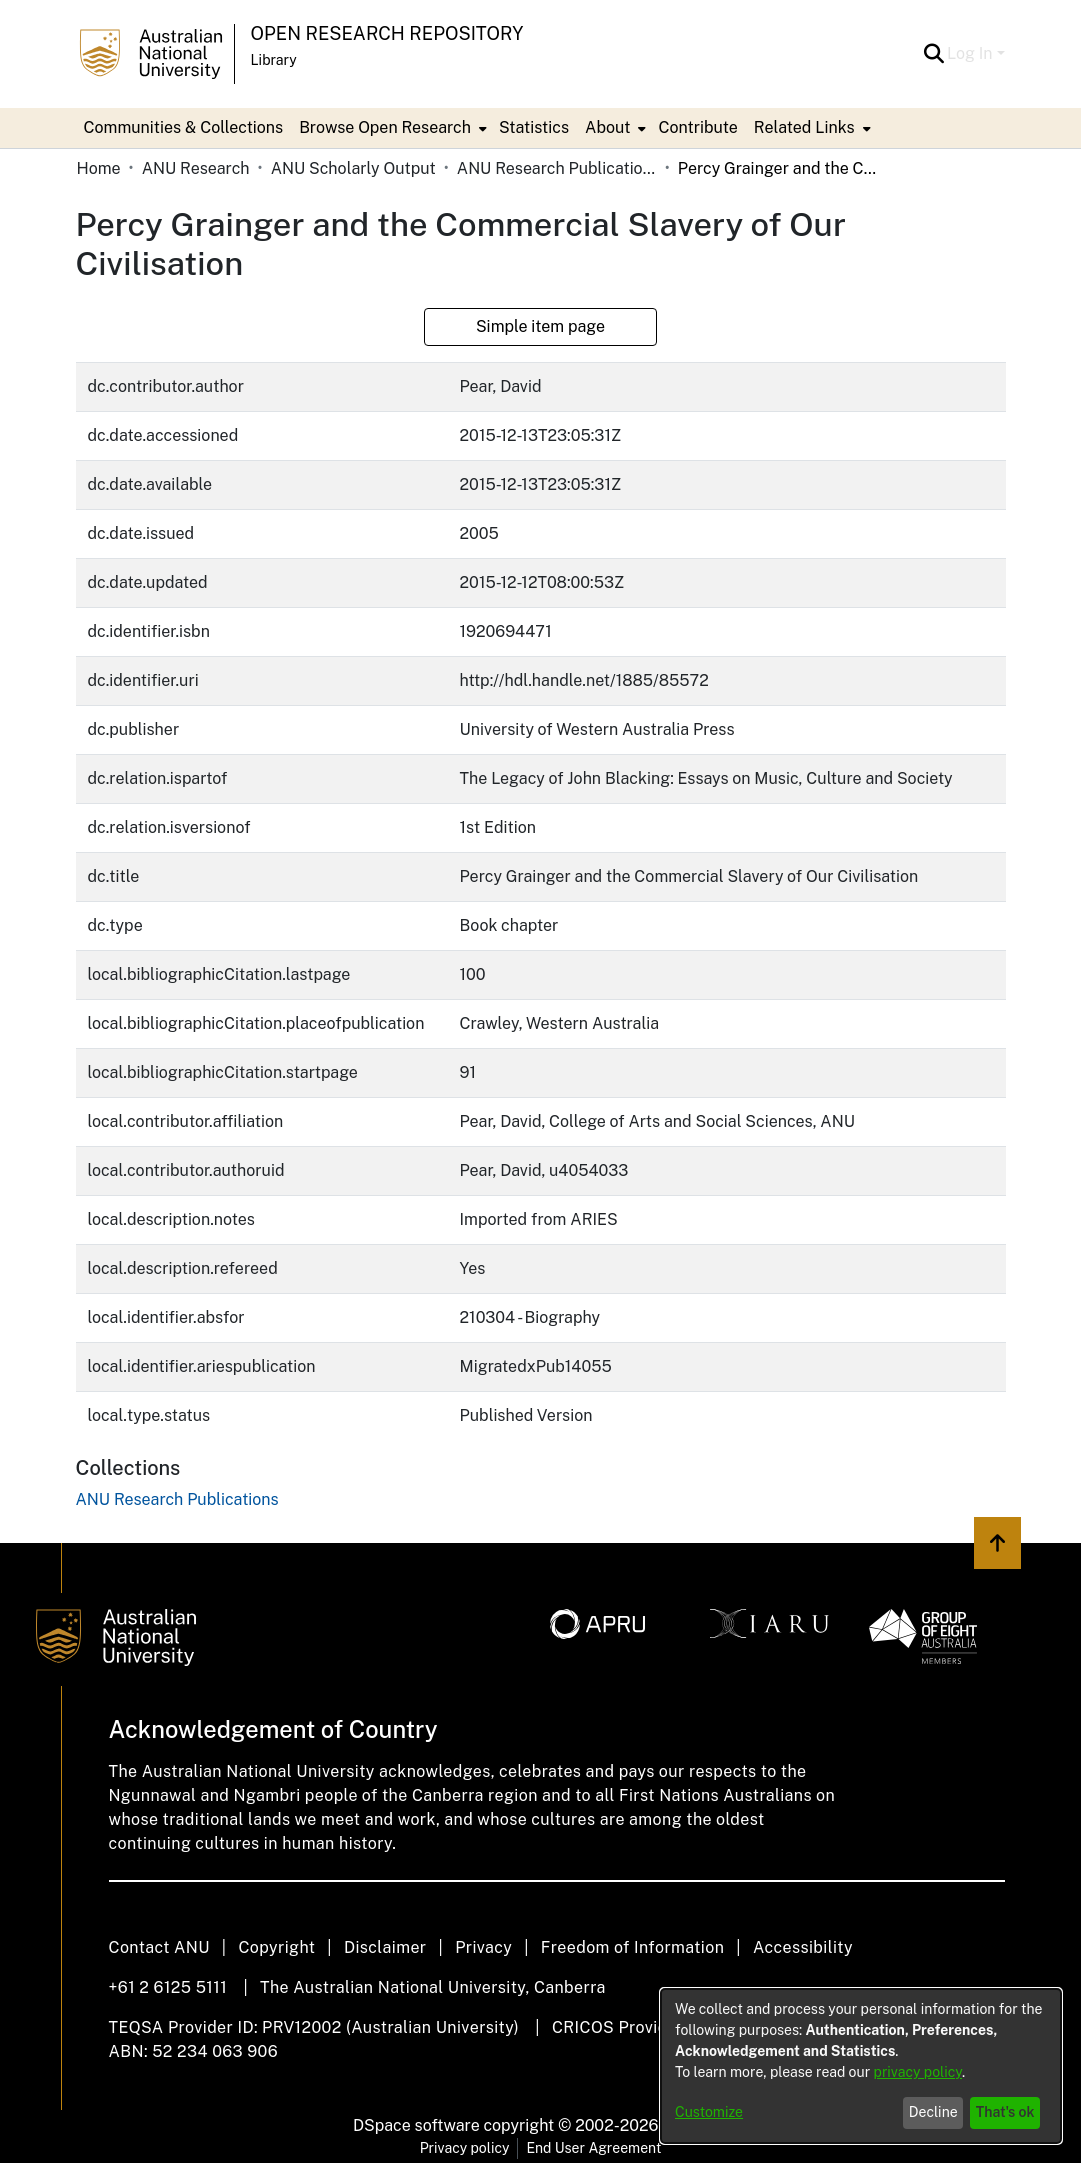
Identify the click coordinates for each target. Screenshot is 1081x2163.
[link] (177, 1499)
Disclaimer (385, 1947)
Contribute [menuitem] (697, 127)
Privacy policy (465, 2148)
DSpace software (416, 2125)
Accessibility (803, 1947)
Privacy (483, 1947)
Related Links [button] (804, 127)
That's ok (1005, 2112)
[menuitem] (391, 128)
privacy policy (918, 2072)
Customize (709, 2112)
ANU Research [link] (196, 168)
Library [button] (274, 60)
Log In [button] (971, 53)
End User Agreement (593, 2148)
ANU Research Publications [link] (557, 168)
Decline (933, 2112)
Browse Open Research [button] (385, 127)
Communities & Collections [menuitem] (184, 127)
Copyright (276, 1947)
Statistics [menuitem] (534, 127)
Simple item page (540, 326)
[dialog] (861, 2066)
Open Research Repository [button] (387, 33)
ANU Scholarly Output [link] (353, 168)
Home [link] (99, 168)
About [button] (607, 127)
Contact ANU (159, 1947)
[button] (933, 54)
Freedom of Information (632, 1947)
